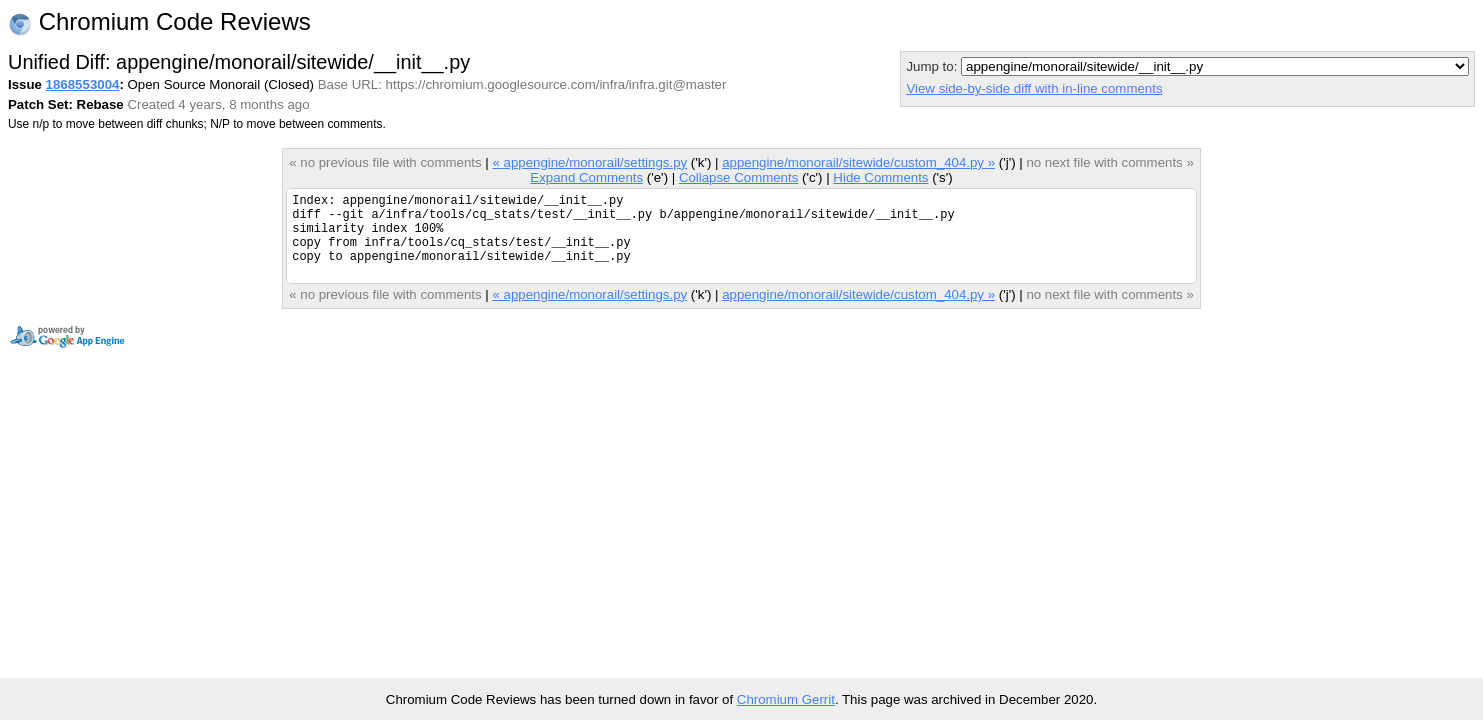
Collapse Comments (738, 177)
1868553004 (83, 84)
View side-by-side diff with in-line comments (1034, 88)
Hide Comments (880, 177)
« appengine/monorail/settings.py (589, 162)
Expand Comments (586, 177)
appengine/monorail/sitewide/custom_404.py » (858, 162)
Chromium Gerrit (786, 699)
